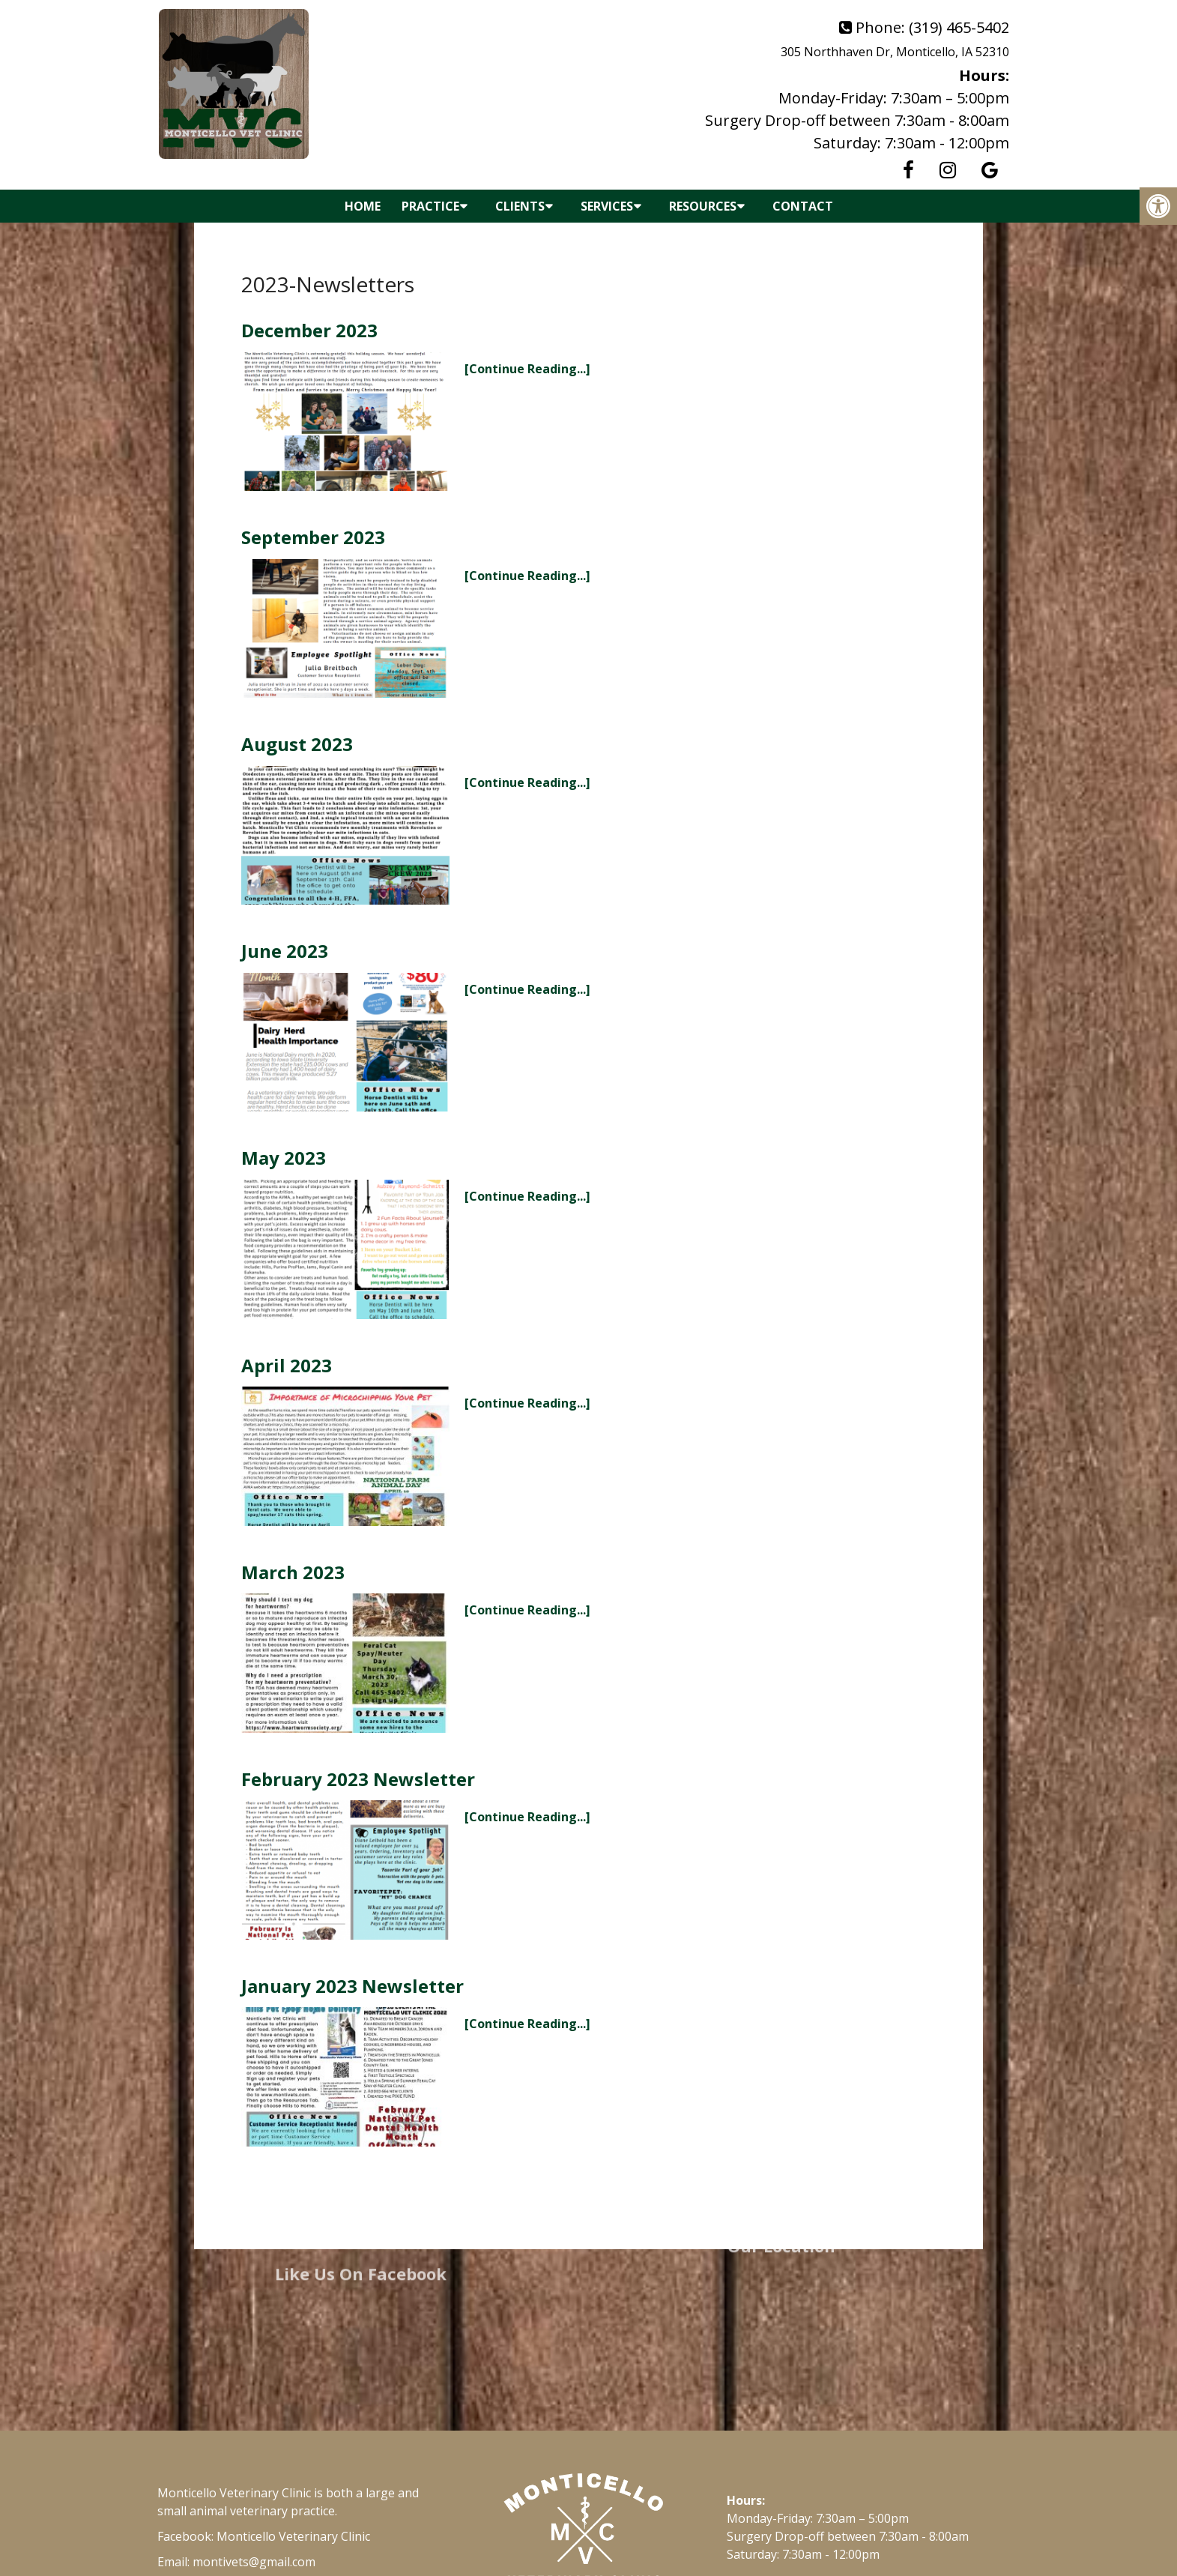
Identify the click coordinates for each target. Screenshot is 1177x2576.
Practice (430, 206)
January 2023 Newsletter (352, 1985)
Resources (702, 206)
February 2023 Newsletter (358, 1779)
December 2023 (309, 330)
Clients (520, 206)
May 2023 (283, 1157)
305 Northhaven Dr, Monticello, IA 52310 (895, 51)
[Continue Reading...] (527, 369)
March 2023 (293, 1572)
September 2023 (313, 537)
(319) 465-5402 (959, 27)
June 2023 (284, 950)
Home (363, 206)
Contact (802, 206)
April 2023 (286, 1365)
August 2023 (297, 744)
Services (607, 206)
